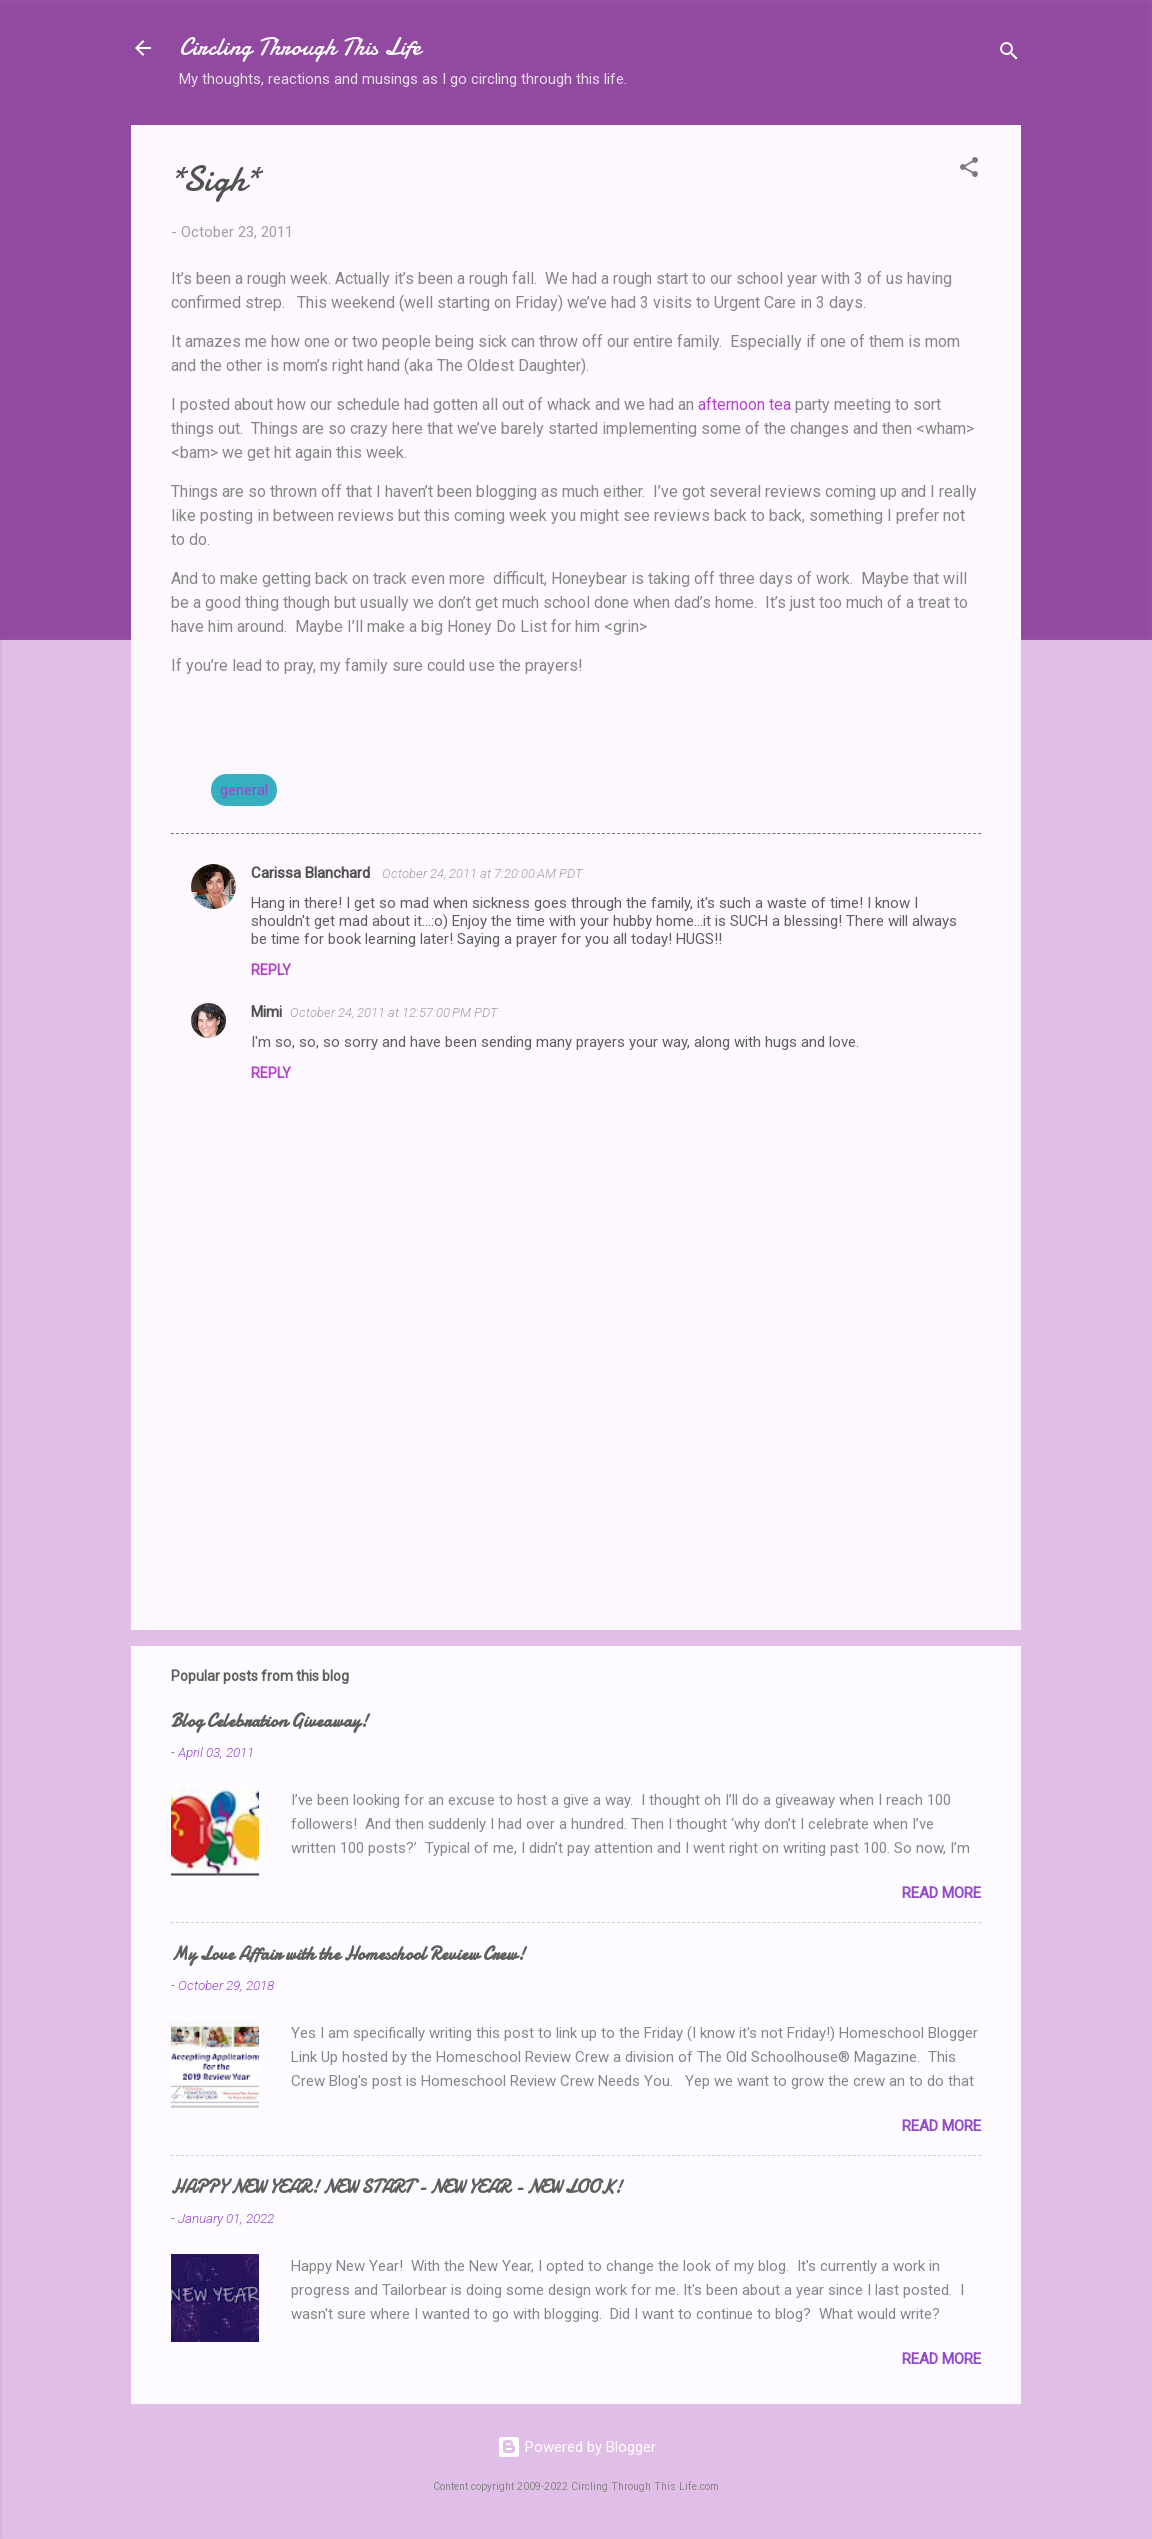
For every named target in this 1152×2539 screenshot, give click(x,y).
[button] (969, 170)
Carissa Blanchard (312, 873)
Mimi (266, 1012)
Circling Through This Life (300, 47)
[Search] (1009, 54)
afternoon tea (744, 404)
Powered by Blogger (576, 2447)
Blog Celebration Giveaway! (269, 1721)
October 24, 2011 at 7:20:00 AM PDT (482, 873)
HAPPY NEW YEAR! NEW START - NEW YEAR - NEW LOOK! (396, 2187)
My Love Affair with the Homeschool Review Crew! (348, 1954)
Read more (941, 1893)
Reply (271, 970)
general (244, 790)
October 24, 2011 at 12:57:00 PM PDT (394, 1012)
